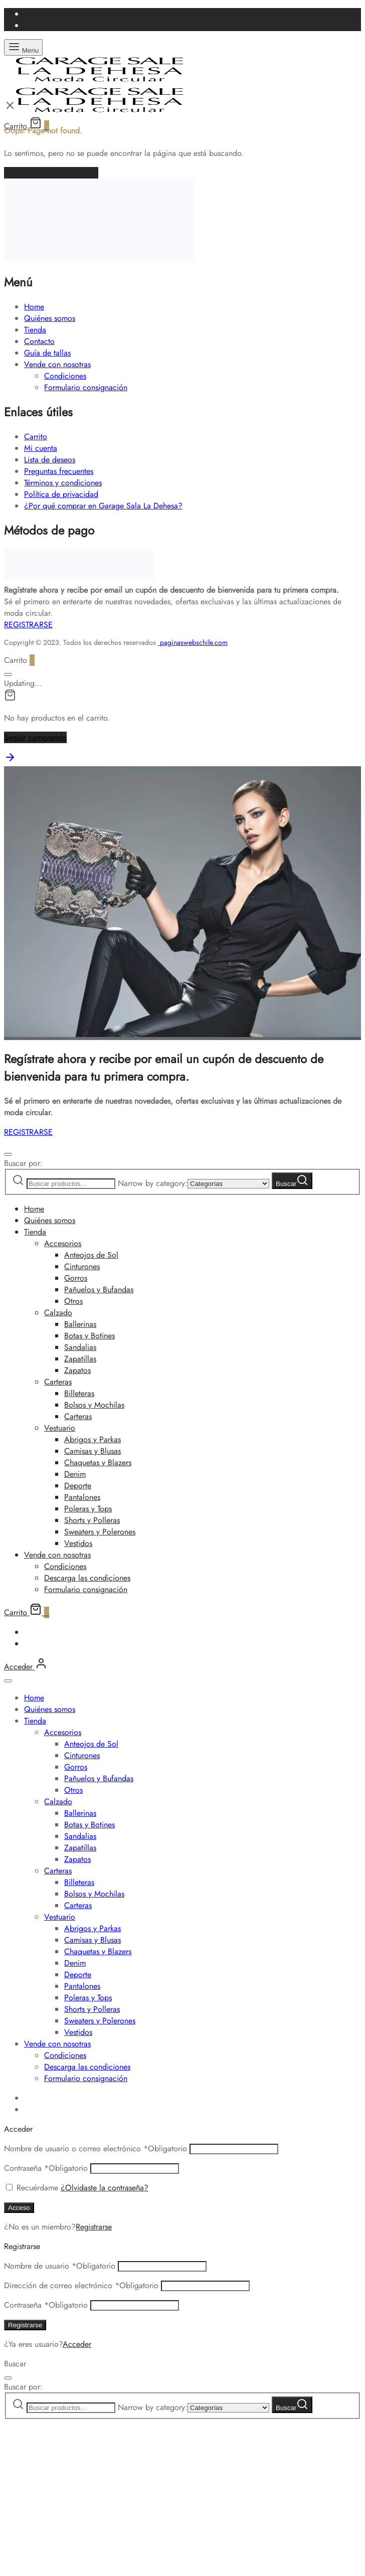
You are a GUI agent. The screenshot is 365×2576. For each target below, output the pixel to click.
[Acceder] (25, 1666)
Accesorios (62, 1243)
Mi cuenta (40, 448)
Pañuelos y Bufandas (98, 1289)
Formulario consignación (85, 387)
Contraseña (46, 2168)
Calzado (58, 1312)
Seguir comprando (35, 737)
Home (34, 306)
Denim (75, 1474)
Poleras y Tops (88, 1508)
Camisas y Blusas (92, 1451)
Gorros (75, 1278)
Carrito (35, 436)
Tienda (35, 329)
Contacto (39, 341)
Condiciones (65, 376)
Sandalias (80, 1347)
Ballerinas (80, 1324)
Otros (73, 1301)
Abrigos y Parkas (92, 1439)
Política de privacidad (61, 494)
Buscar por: (23, 1163)
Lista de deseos (49, 459)
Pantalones (82, 1497)
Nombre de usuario (59, 2266)
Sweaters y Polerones (99, 1531)
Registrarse (94, 2226)
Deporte (77, 1485)
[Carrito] (26, 1612)
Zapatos (77, 1370)
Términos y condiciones (63, 482)
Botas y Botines (89, 1335)
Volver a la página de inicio (51, 173)
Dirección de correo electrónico (81, 2285)
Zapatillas (80, 1358)
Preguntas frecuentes (58, 471)
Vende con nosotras (57, 364)
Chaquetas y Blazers (97, 1462)
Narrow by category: (153, 1183)
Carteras (58, 1382)
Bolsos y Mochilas (94, 1405)
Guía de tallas (47, 353)
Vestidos (78, 1543)
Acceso (19, 2207)
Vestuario (59, 1428)
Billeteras (79, 1393)
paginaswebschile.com (194, 642)
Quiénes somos (49, 318)
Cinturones (82, 1266)
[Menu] (23, 47)
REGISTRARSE (28, 624)
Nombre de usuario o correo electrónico (95, 2148)
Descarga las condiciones (87, 1578)
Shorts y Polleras (92, 1520)
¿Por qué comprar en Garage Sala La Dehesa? (103, 505)
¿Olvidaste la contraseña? (104, 2187)
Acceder (77, 2344)
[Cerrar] (8, 674)
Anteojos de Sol (91, 1255)
